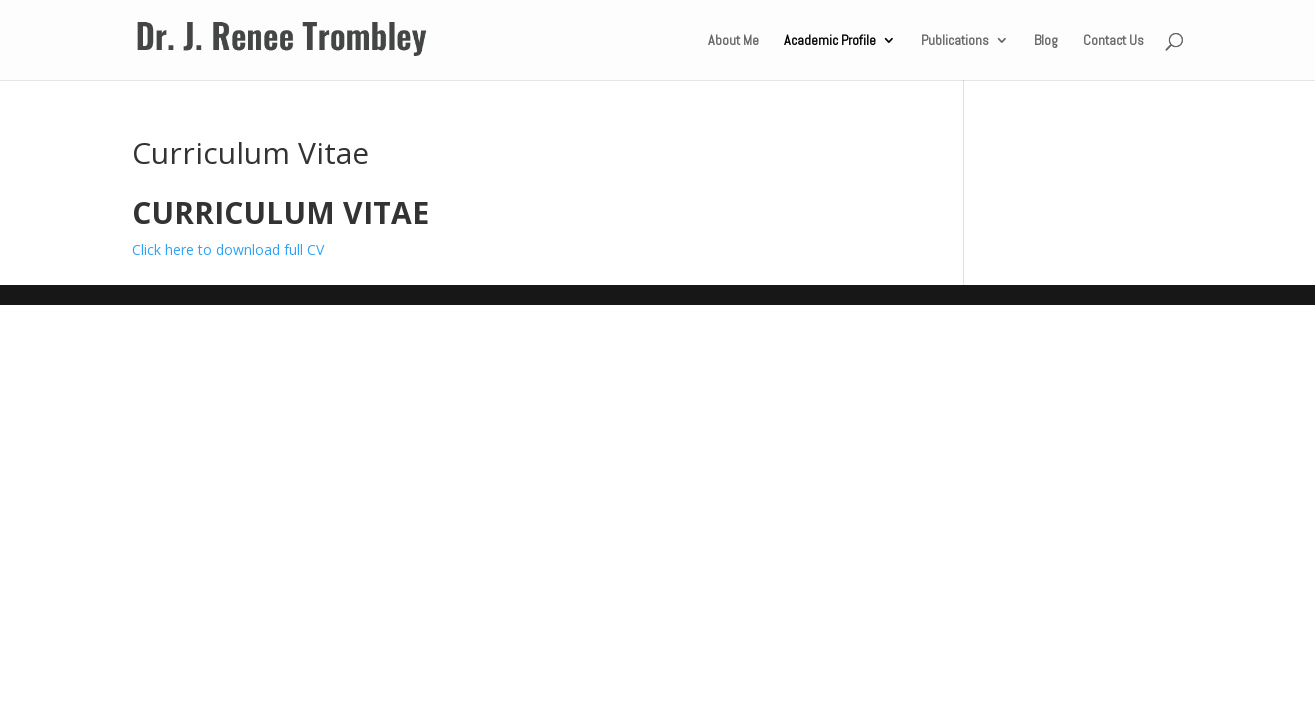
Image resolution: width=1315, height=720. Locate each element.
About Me (733, 41)
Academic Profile (830, 41)
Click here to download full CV (228, 249)
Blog (1046, 41)
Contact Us (1113, 41)
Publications (955, 41)
